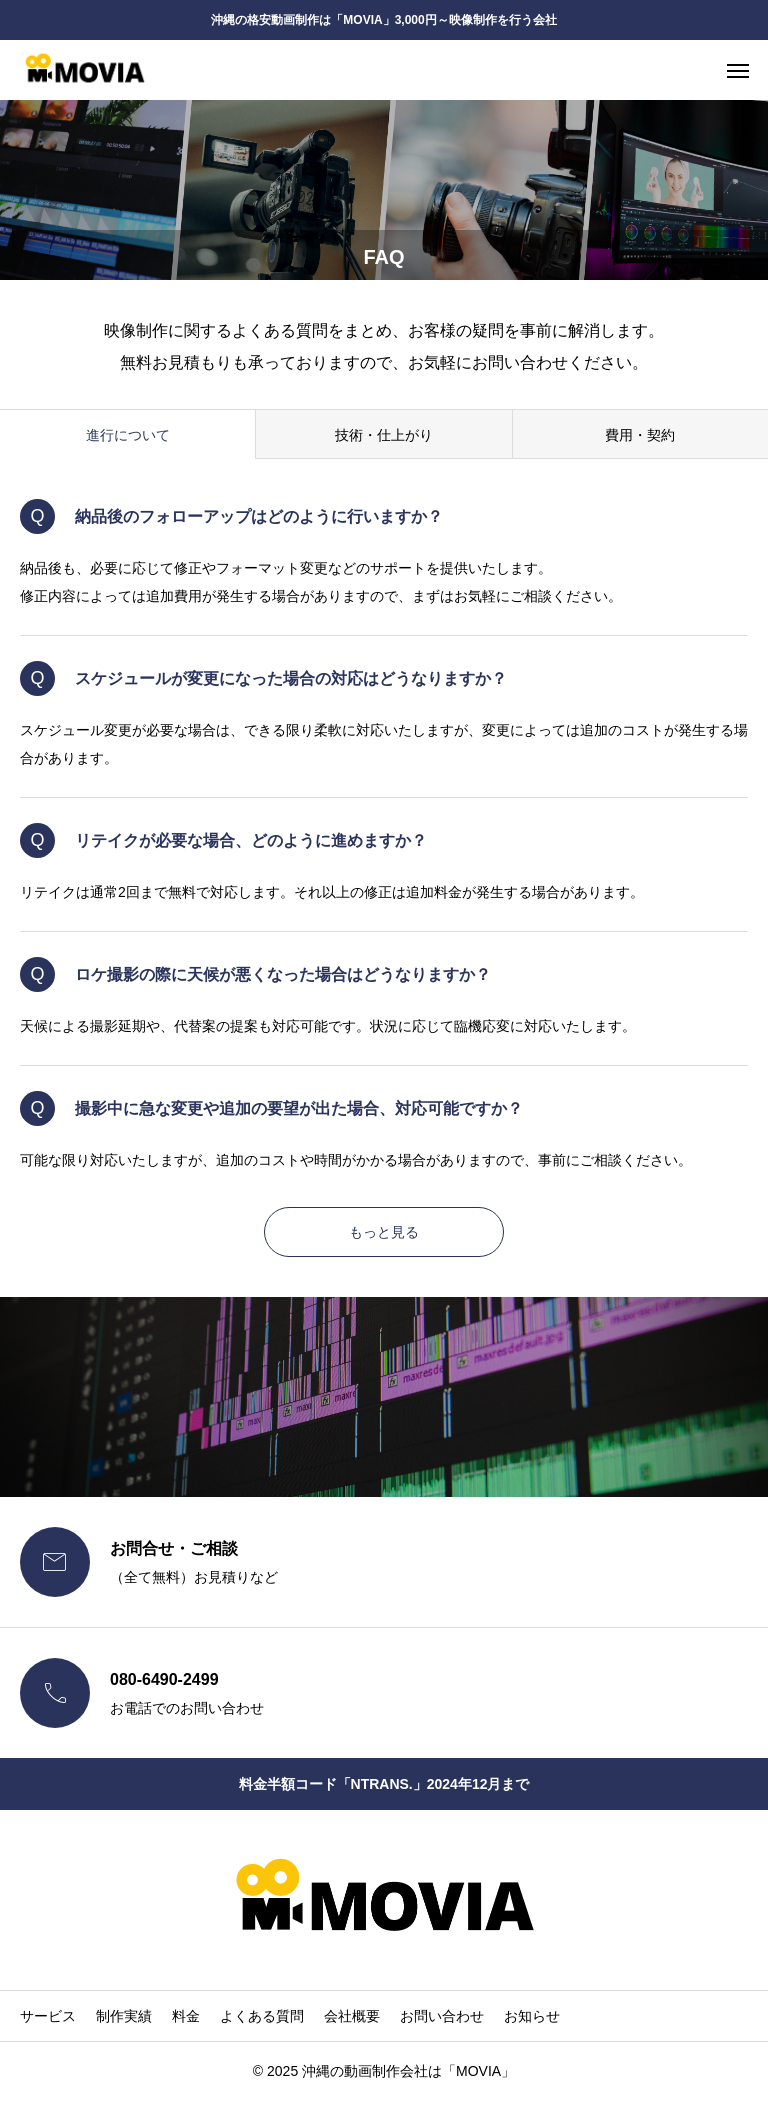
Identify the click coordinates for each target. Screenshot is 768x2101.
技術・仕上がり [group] (384, 435)
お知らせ (532, 2016)
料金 (186, 2016)
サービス (48, 2016)
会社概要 (352, 2016)
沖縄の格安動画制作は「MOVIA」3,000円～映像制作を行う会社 (383, 20)
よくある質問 (262, 2016)
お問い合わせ (442, 2016)
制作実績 (124, 2016)
